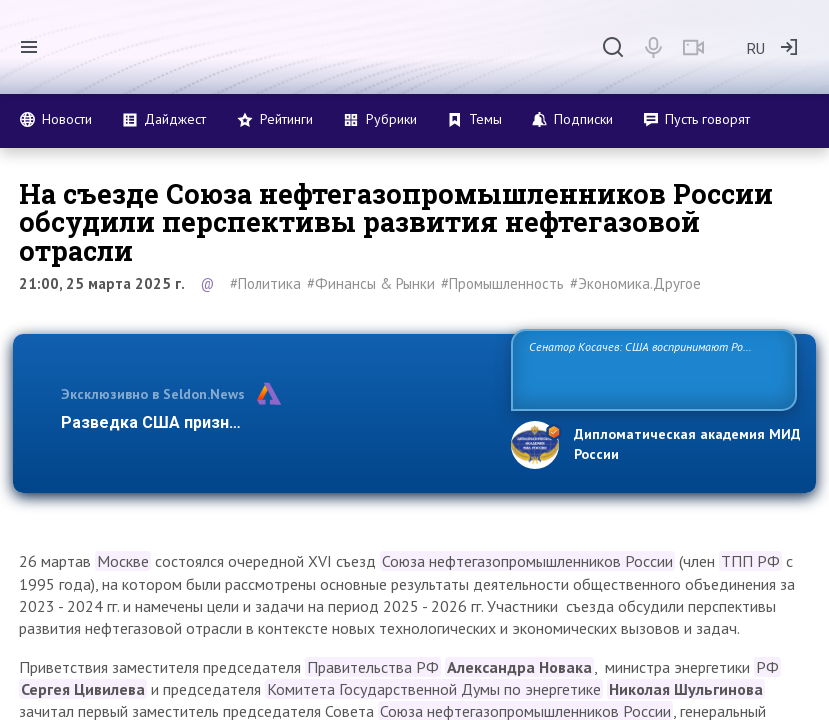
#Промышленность (502, 283)
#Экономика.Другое (635, 283)
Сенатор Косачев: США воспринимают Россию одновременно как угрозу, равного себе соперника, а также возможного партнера (648, 368)
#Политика (265, 283)
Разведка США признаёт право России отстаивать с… (274, 422)
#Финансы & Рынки (371, 283)
